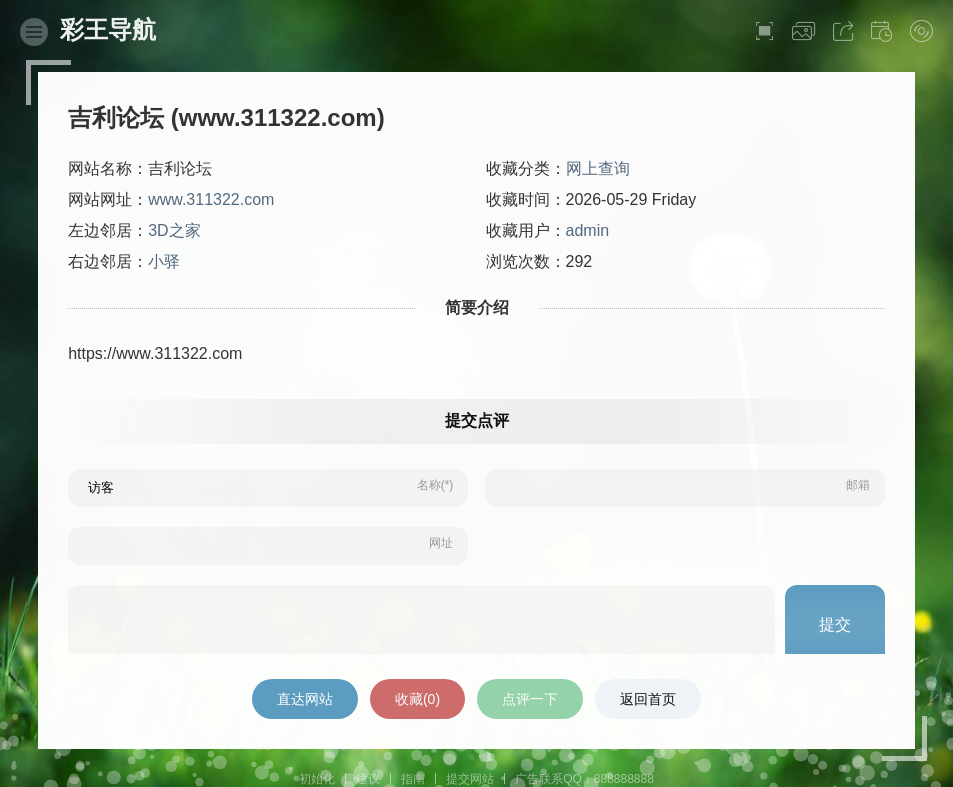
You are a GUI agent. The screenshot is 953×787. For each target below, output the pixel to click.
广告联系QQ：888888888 (584, 779)
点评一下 (530, 699)
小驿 (164, 261)
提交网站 (470, 779)
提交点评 (477, 420)
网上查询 (598, 168)
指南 (413, 779)
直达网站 (305, 699)
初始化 (317, 779)
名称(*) (435, 485)
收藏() (417, 699)
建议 (368, 779)
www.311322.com (211, 199)
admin (588, 230)
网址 (441, 543)
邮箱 (858, 485)
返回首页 (648, 699)
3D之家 (174, 230)
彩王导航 (108, 29)
